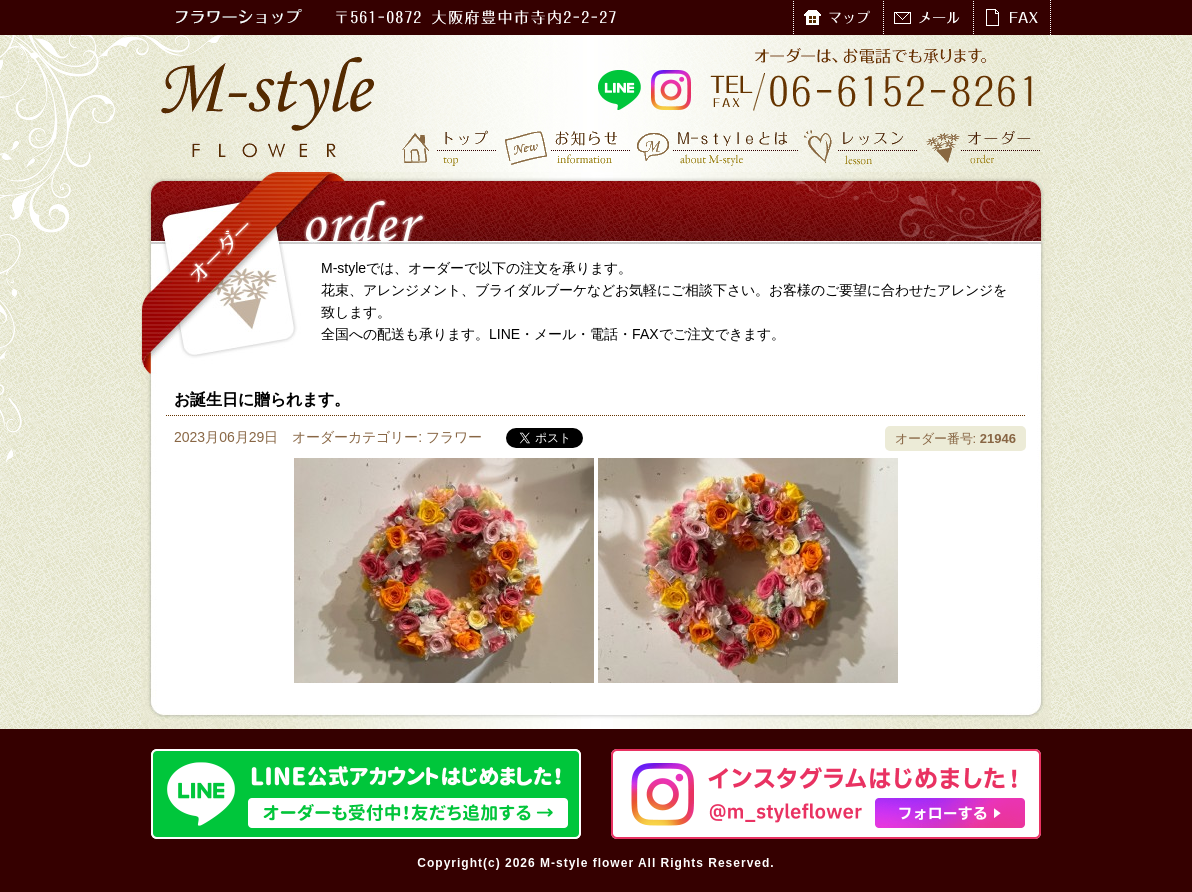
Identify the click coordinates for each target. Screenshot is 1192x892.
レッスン (861, 147)
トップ (451, 147)
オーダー (983, 147)
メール (928, 17)
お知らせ (568, 147)
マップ (838, 17)
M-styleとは (718, 147)
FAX (1011, 17)
